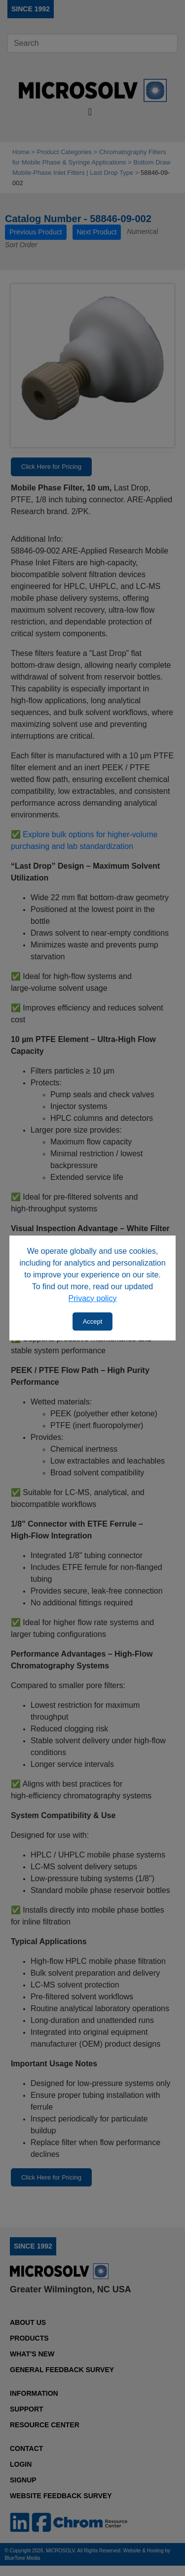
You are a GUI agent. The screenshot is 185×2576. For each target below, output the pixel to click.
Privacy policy (93, 1298)
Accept (93, 1321)
